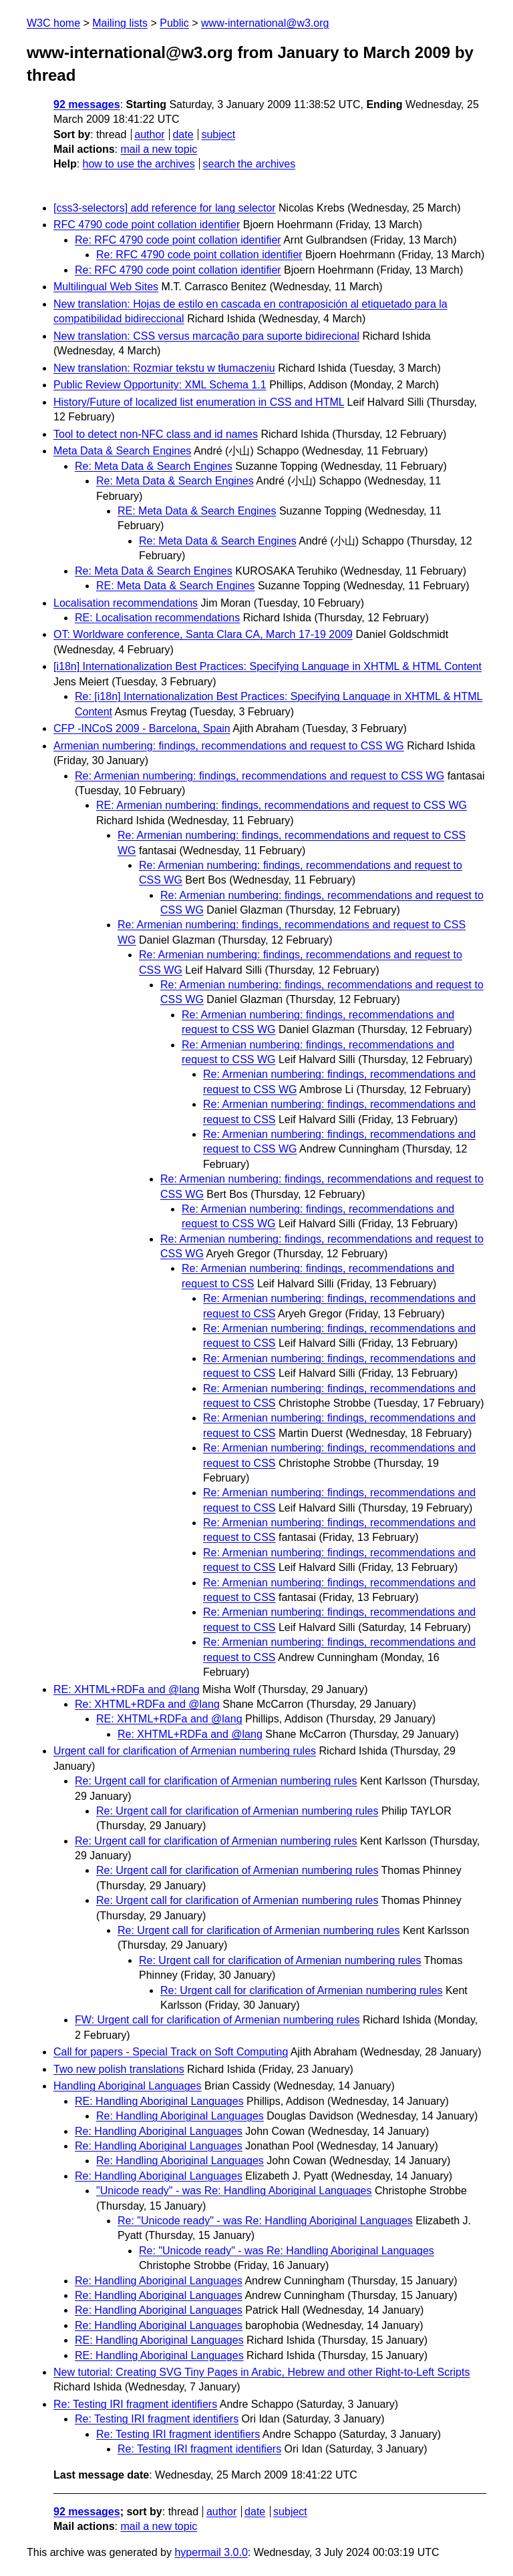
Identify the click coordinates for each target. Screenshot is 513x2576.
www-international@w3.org (265, 23)
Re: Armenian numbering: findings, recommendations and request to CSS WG (259, 775)
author (149, 134)
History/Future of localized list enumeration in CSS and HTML (198, 402)
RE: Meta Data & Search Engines (197, 511)
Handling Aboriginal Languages (127, 2085)
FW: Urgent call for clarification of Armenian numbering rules (217, 2019)
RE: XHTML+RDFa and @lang (126, 1689)
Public (174, 23)
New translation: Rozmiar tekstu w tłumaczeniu (164, 368)
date (182, 134)
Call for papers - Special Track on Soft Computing (170, 2051)
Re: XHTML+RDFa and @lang (147, 1704)
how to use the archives (139, 164)
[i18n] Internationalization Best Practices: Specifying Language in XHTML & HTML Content (267, 666)
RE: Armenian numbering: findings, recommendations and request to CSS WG (281, 805)
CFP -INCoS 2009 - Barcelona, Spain (141, 728)
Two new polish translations (118, 2069)
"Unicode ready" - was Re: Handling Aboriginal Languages (234, 2190)
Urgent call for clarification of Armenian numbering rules (184, 1750)
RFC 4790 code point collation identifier (146, 224)
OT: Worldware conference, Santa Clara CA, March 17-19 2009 (203, 634)
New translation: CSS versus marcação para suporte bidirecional (206, 336)
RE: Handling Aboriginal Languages (159, 2101)
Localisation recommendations (125, 603)
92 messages (86, 104)
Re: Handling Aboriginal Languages (180, 2116)
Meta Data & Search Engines (122, 450)
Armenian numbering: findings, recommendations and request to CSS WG (228, 745)
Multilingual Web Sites (105, 286)
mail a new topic (158, 149)
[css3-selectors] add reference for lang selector (164, 208)
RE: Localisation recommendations (157, 617)
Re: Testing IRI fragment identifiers (135, 2404)
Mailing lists (120, 23)
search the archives (249, 164)
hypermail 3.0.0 (210, 2552)
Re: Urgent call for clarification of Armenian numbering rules (216, 1781)
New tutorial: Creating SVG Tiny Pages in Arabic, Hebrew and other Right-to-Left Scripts (261, 2372)
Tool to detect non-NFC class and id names (155, 434)
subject (218, 134)
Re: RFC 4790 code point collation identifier (178, 240)
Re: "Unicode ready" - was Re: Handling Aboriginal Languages (265, 2220)
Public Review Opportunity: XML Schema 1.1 (160, 384)
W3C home (53, 23)
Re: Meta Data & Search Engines (153, 466)
